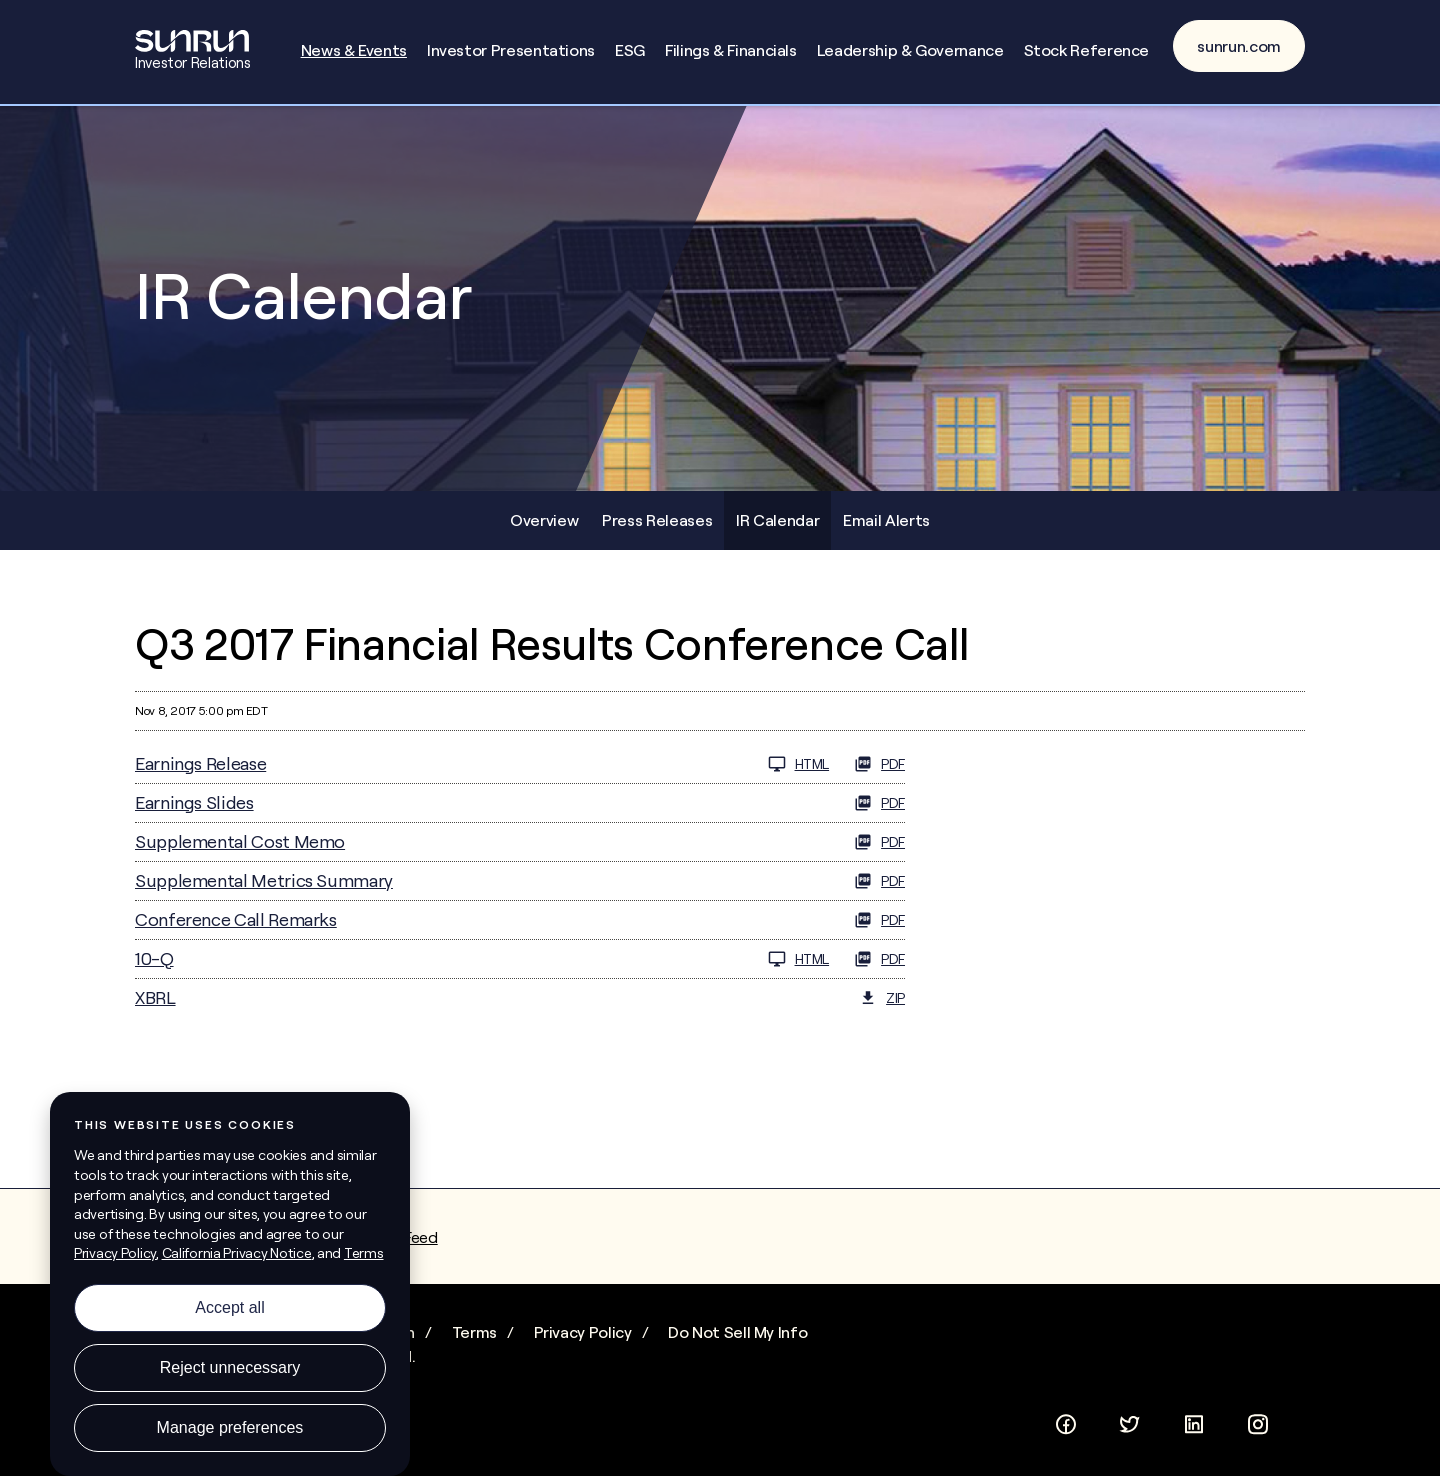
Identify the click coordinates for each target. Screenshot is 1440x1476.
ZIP (882, 998)
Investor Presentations (511, 50)
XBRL (155, 997)
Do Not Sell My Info (737, 1332)
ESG (630, 50)
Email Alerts (886, 520)
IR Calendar (777, 520)
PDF (879, 764)
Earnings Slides (194, 802)
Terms (474, 1332)
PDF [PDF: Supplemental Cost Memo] (879, 842)
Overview (544, 520)
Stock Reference (1087, 50)
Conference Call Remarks (236, 919)
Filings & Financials (731, 50)
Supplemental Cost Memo (240, 841)
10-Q (154, 958)
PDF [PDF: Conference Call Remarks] (879, 920)
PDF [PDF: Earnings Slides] (879, 803)
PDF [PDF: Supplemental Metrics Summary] (879, 881)
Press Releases (657, 520)
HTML (799, 764)
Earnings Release (200, 763)
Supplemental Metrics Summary (264, 880)
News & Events (354, 50)
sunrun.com (1239, 46)
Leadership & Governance (910, 50)
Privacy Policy (583, 1332)
